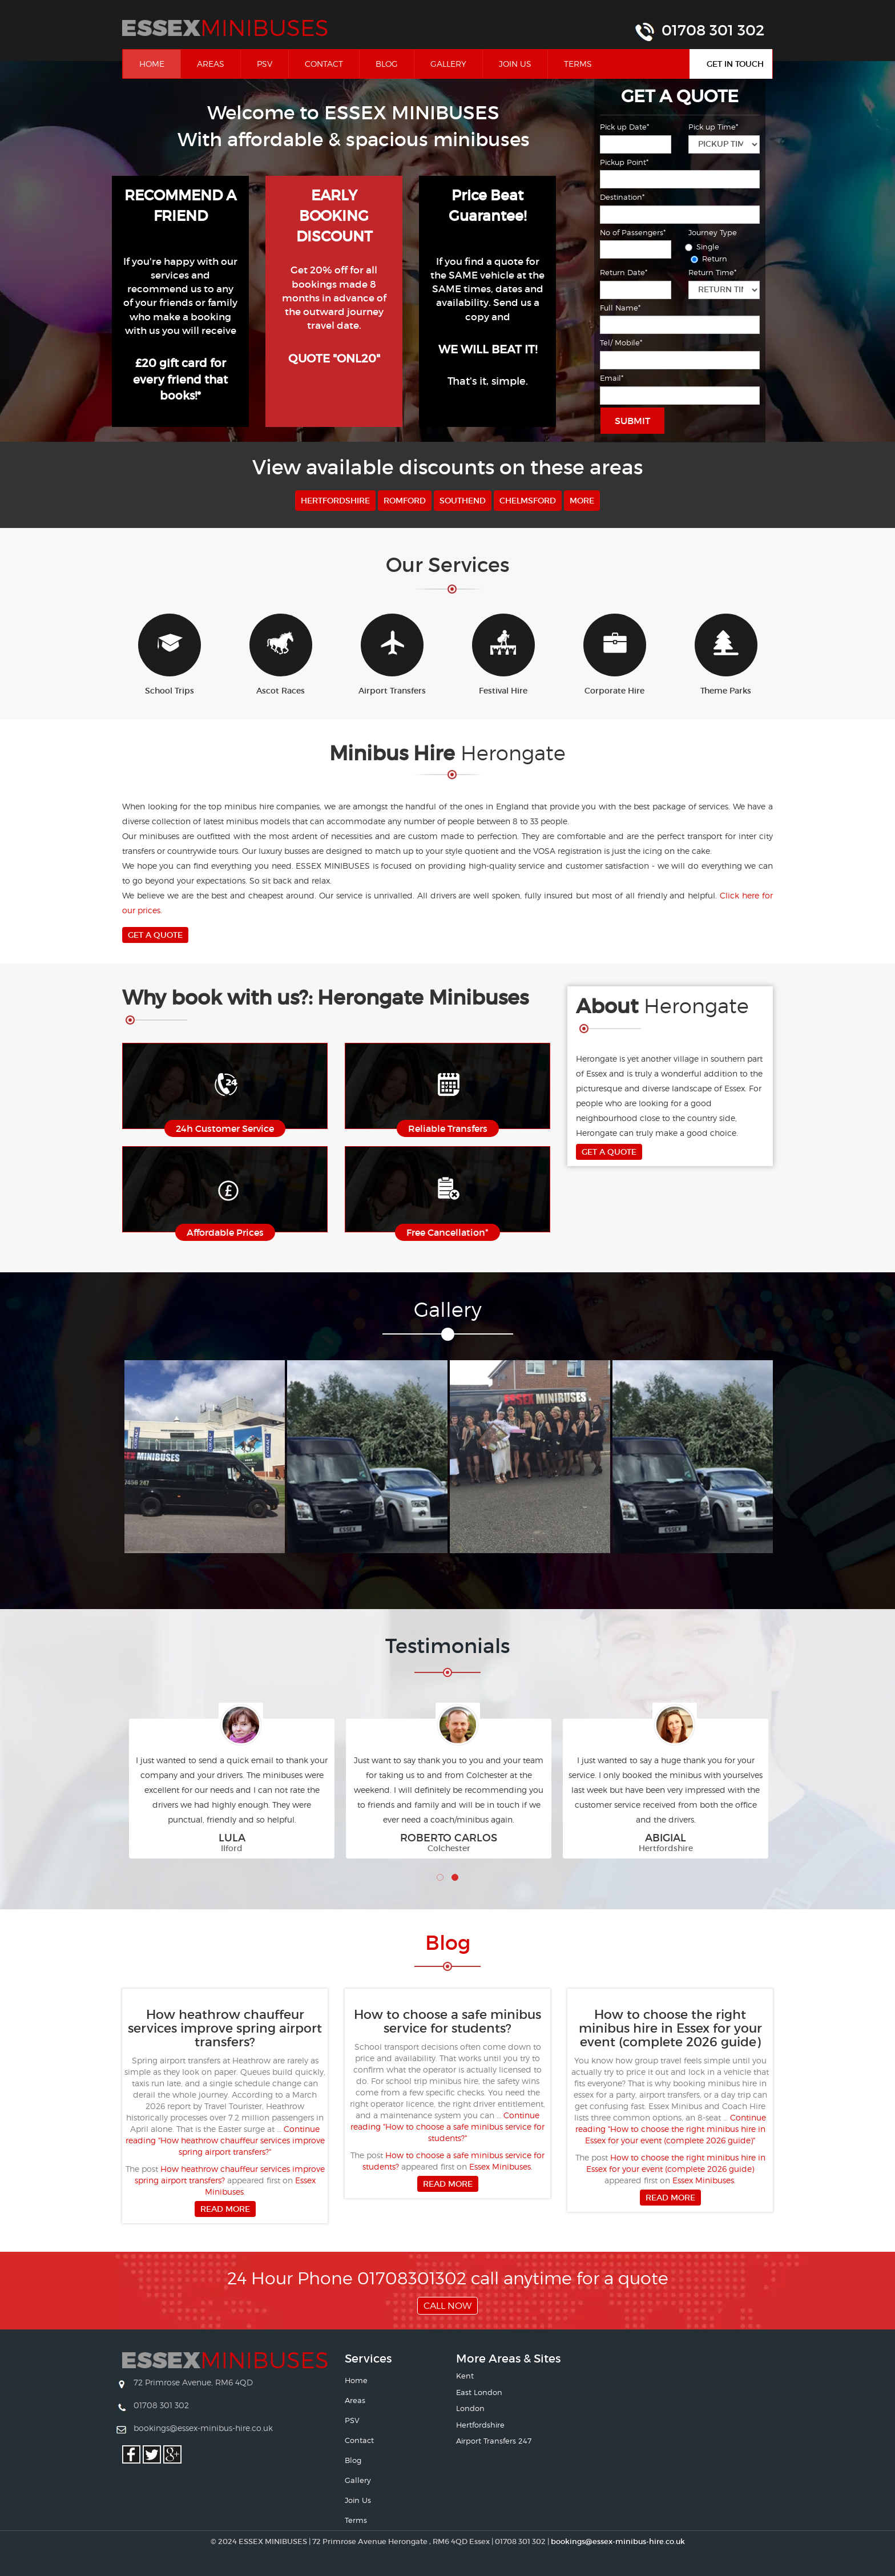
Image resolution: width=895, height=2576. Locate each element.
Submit (632, 420)
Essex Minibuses (500, 2166)
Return (710, 258)
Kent (465, 2375)
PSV (264, 63)
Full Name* (620, 307)
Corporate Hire (614, 655)
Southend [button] (463, 500)
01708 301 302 (713, 30)
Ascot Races (280, 655)
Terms (578, 63)
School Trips (169, 655)
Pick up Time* (713, 126)
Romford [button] (405, 500)
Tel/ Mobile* (621, 342)
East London (479, 2392)
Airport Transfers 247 (493, 2440)
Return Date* (623, 272)
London (470, 2408)
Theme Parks (726, 655)
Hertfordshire (480, 2424)
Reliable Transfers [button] (447, 1128)
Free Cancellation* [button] (447, 1232)
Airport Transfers (392, 655)
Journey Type (712, 232)
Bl (447, 1942)
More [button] (582, 500)
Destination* (622, 196)
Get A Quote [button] (155, 935)
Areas (210, 63)
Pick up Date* (624, 126)
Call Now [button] (447, 2305)
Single (703, 246)
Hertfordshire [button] (335, 500)
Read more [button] (225, 2209)
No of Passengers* (633, 232)
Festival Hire (503, 655)
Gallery (448, 63)
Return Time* (712, 272)
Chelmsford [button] (527, 500)
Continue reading (225, 2140)
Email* (611, 377)
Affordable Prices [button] (225, 1232)
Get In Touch (735, 64)
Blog (387, 63)
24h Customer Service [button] (225, 1128)
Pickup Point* (624, 162)
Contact (324, 63)
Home (159, 63)
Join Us (515, 63)
